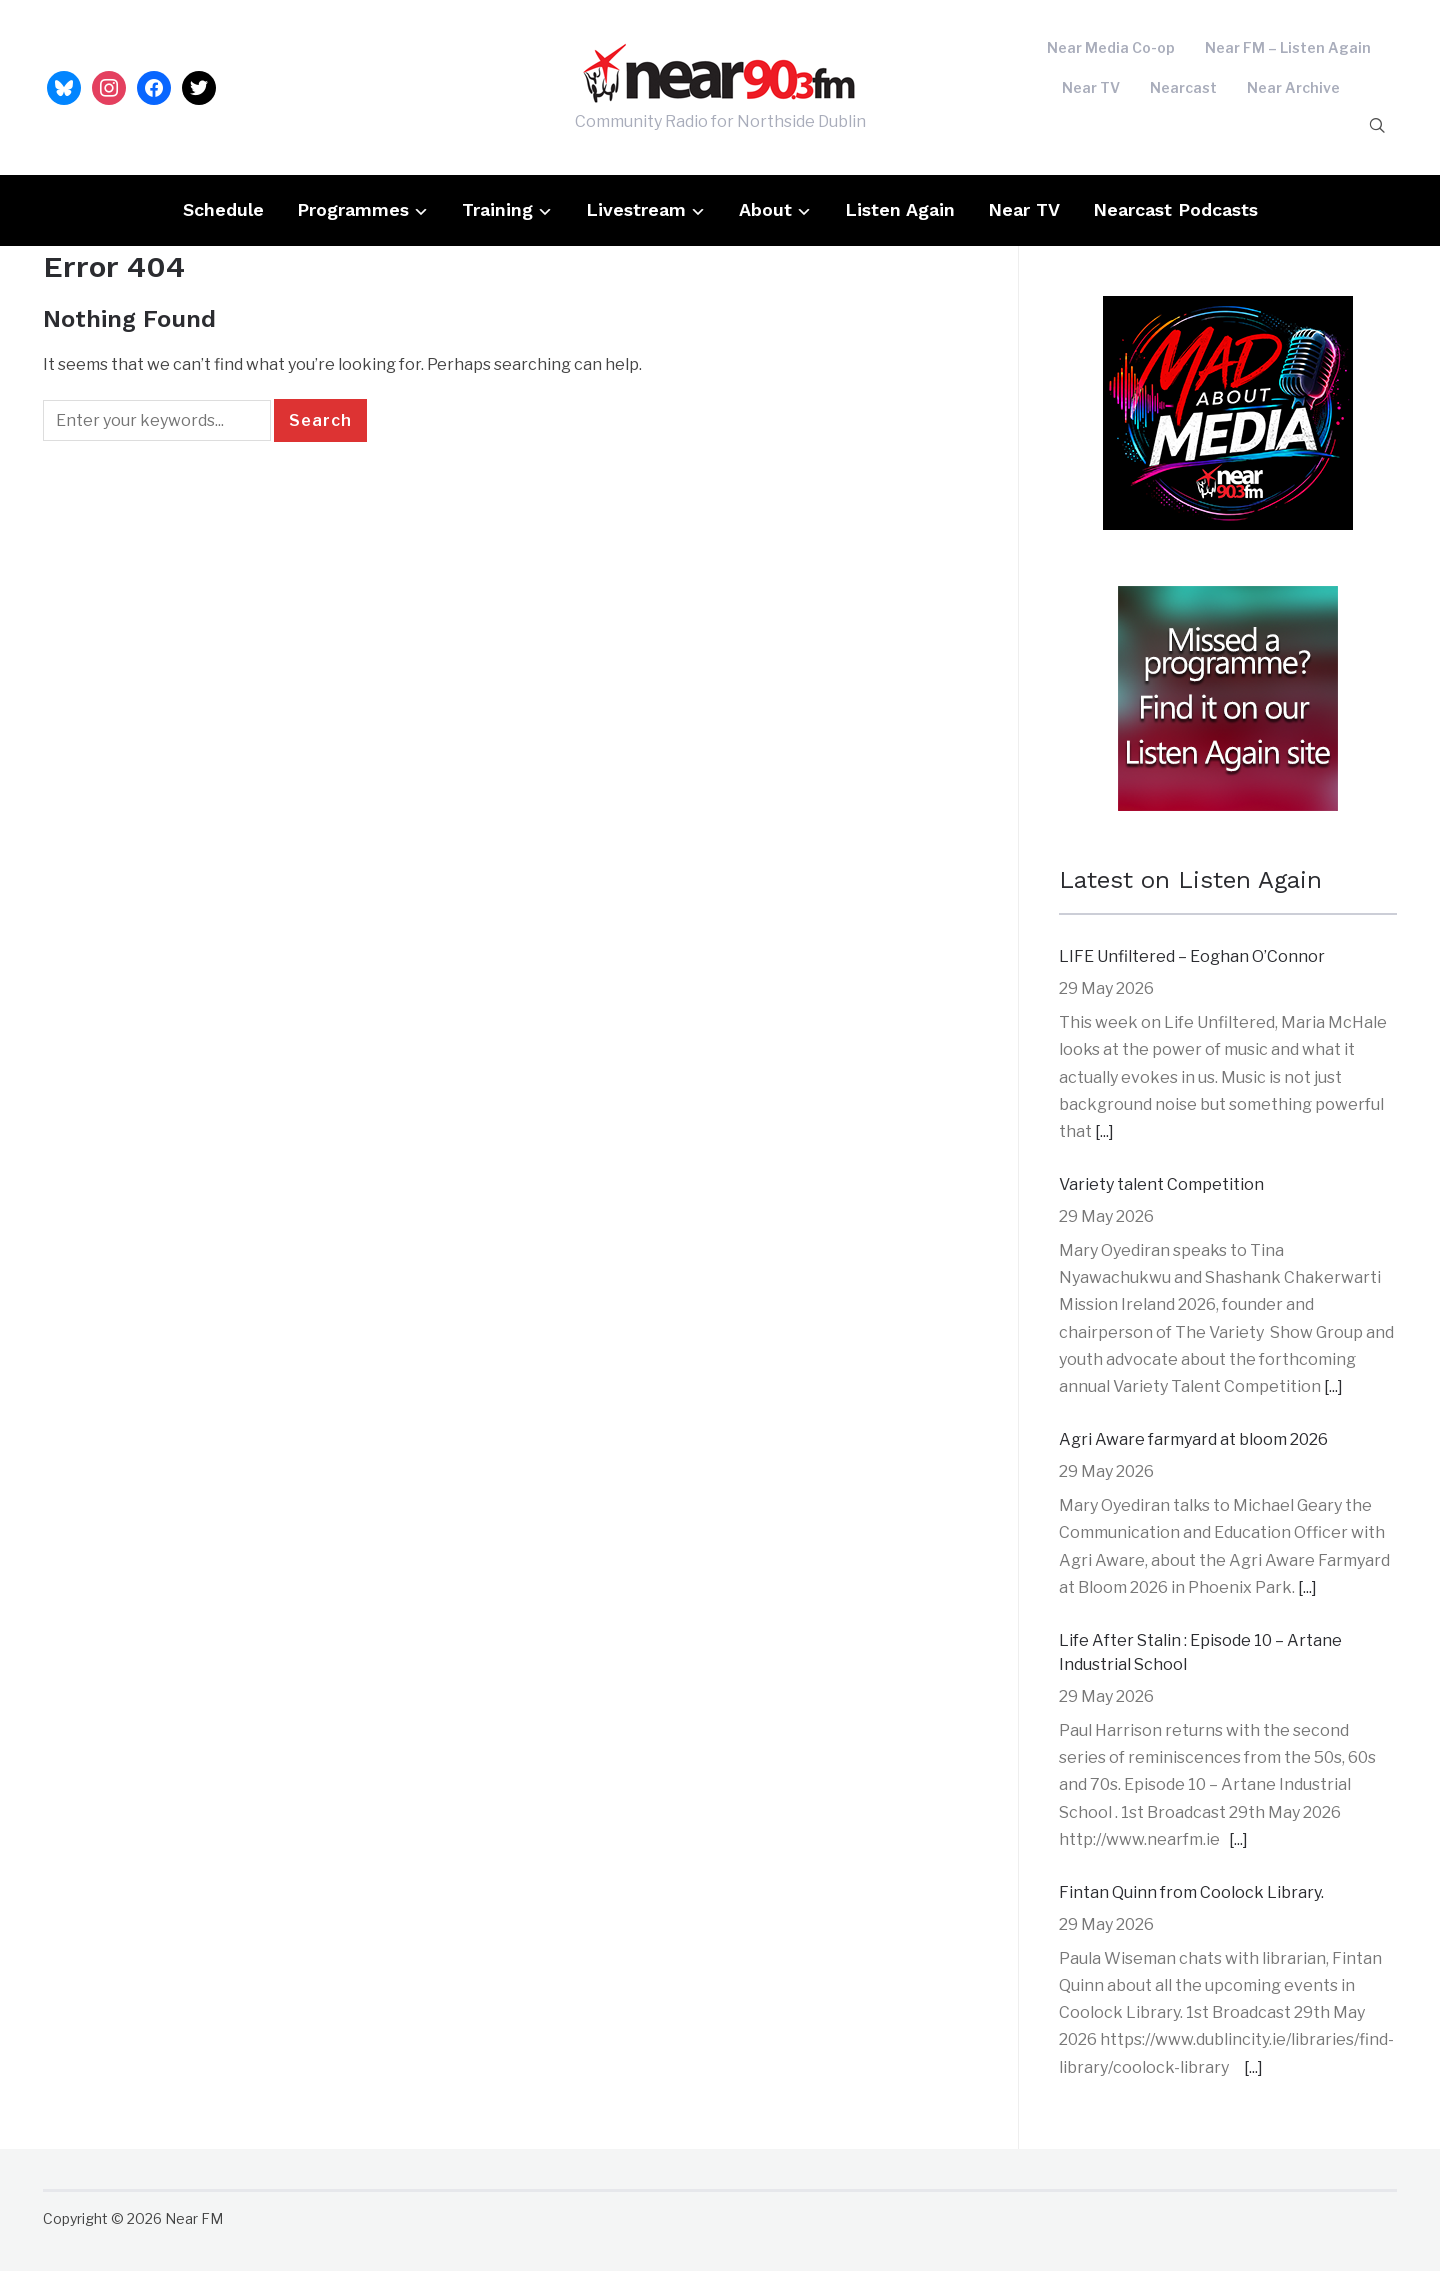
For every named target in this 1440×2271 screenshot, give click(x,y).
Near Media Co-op (1111, 47)
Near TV (1091, 87)
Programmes (353, 209)
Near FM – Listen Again (1288, 47)
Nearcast (1183, 87)
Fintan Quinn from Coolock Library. (1191, 1892)
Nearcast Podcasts (1175, 209)
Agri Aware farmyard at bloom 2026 (1193, 1439)
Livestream (636, 209)
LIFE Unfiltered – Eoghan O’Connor (1192, 956)
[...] (1104, 1131)
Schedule (223, 209)
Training (497, 209)
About (765, 209)
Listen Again (900, 209)
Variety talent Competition (1161, 1184)
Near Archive (1293, 87)
